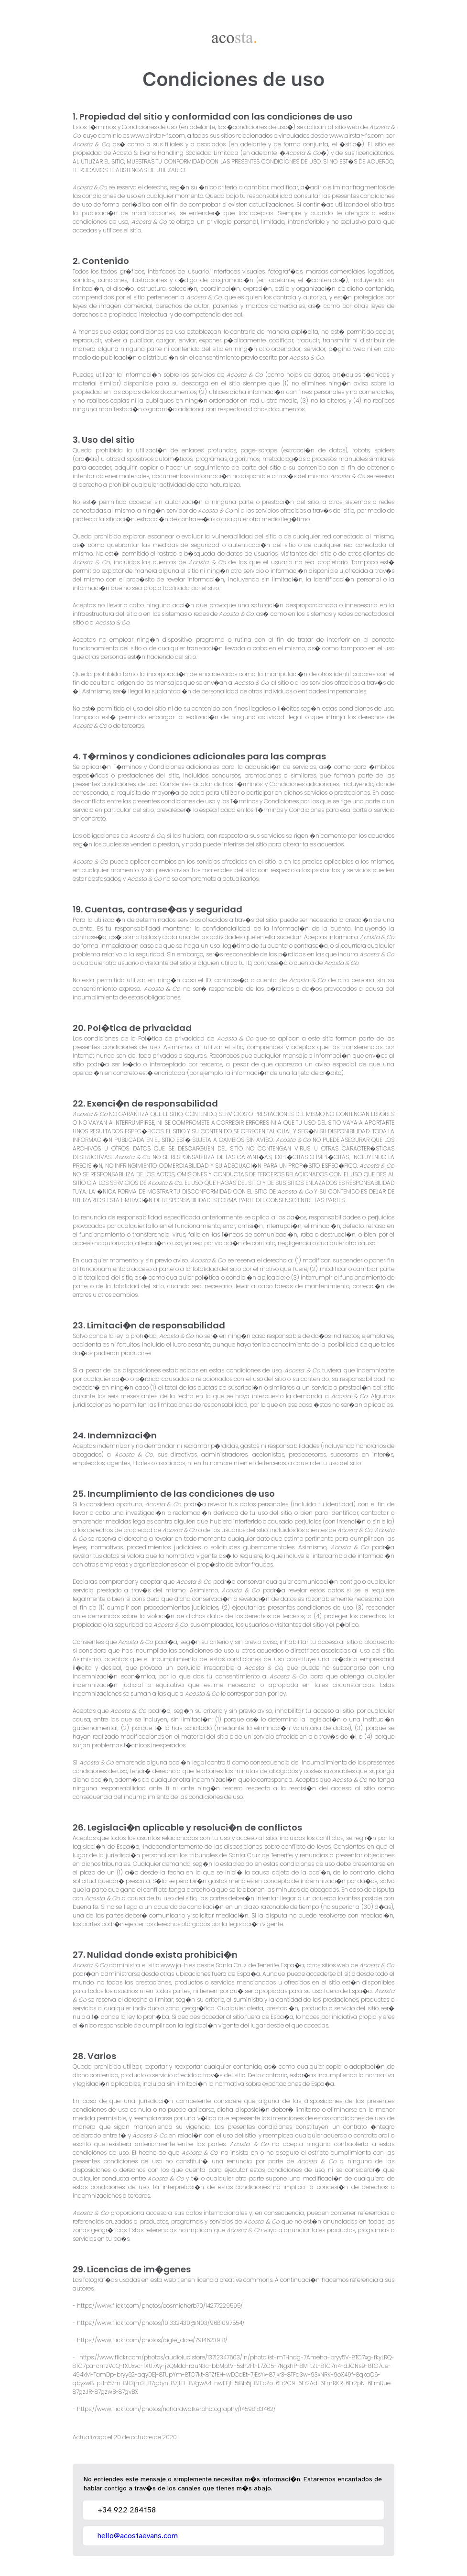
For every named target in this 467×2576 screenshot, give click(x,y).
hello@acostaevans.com (138, 2536)
